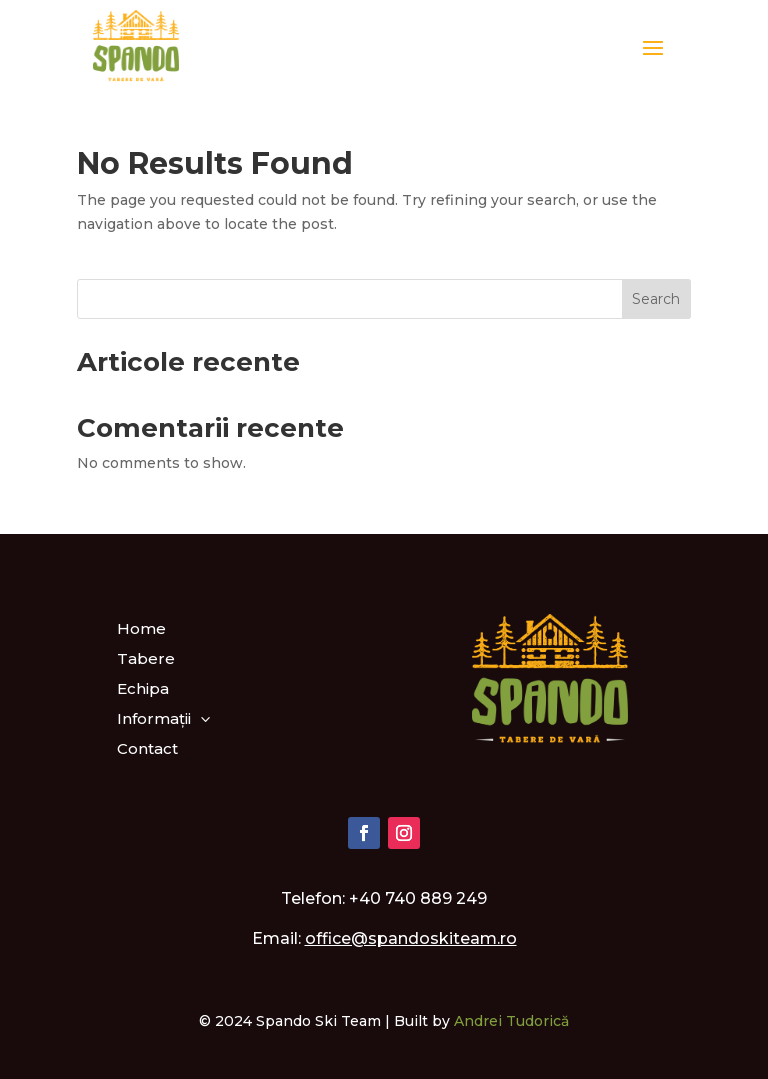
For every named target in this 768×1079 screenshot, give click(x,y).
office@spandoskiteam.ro (411, 938)
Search (656, 299)
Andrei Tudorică (511, 1021)
